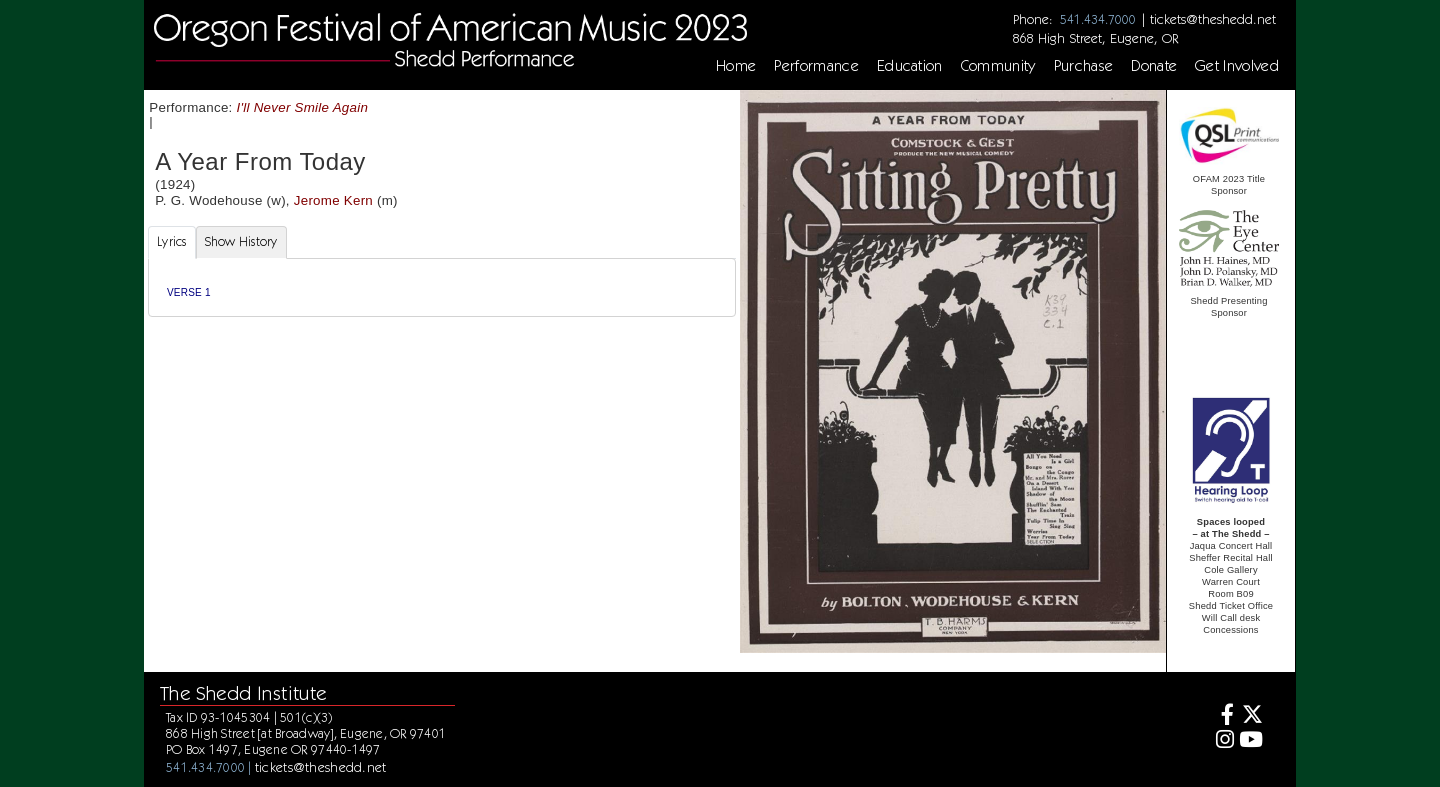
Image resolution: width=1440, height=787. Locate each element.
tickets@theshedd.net (1213, 19)
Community (998, 66)
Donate (1154, 66)
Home (736, 66)
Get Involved (1237, 66)
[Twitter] (1251, 716)
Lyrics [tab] (172, 241)
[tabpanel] (442, 287)
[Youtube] (1251, 741)
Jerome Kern (333, 200)
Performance (816, 66)
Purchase (1084, 66)
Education (910, 66)
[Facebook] (1222, 716)
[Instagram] (1222, 741)
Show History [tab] (241, 241)
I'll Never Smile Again (303, 107)
